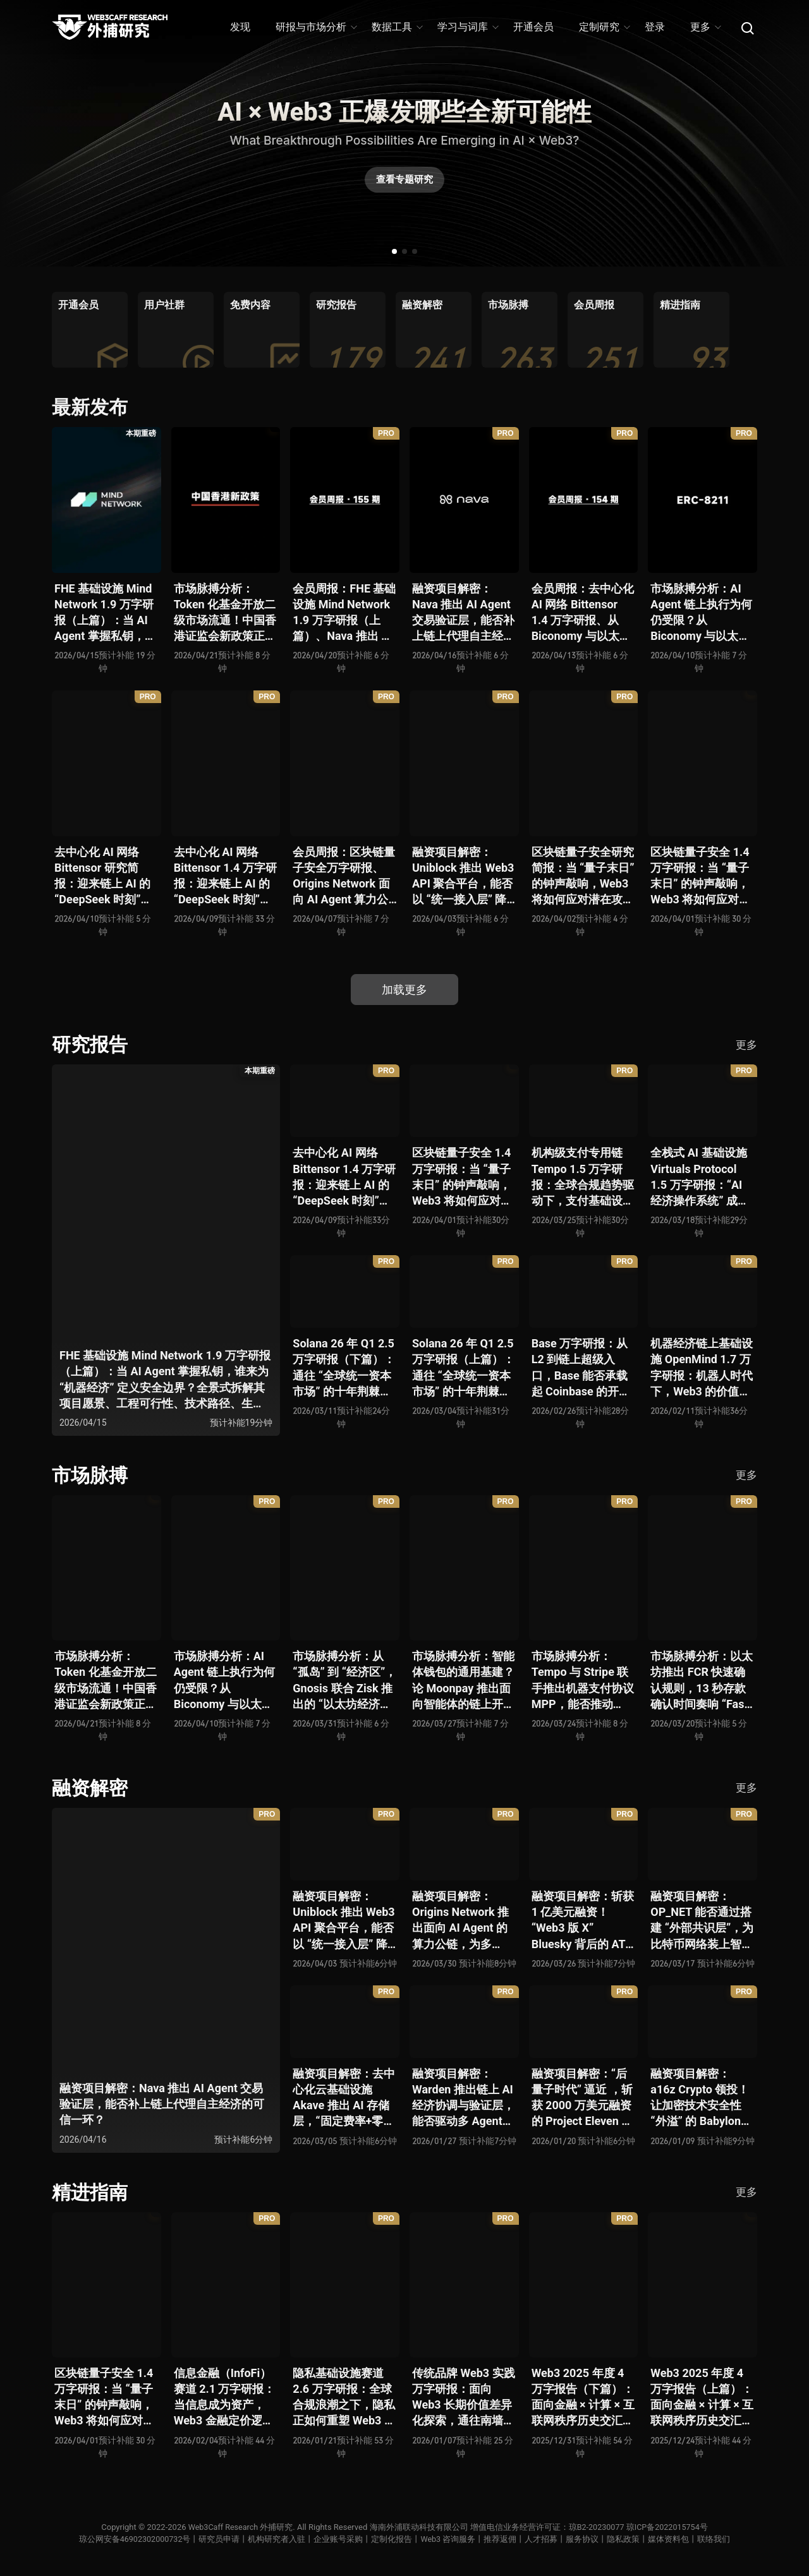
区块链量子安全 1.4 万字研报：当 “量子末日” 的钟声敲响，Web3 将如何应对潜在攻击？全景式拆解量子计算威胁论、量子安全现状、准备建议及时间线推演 (701, 876)
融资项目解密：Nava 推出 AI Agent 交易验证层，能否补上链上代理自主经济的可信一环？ (463, 613)
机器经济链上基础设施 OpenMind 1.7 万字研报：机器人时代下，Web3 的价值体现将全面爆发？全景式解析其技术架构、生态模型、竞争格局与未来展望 (701, 1368)
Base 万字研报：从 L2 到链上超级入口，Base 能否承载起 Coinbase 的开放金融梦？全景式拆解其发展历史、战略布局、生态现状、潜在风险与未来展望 (583, 1368)
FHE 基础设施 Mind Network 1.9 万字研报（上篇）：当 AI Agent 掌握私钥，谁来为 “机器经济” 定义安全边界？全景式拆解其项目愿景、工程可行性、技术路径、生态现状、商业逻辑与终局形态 (105, 613)
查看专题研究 (404, 181)
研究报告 (90, 1044)
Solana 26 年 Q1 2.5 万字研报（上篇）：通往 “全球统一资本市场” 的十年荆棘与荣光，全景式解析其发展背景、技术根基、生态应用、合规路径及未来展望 (463, 1368)
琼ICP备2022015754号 (669, 2527)
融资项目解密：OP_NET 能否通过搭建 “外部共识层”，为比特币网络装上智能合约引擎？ (701, 1920)
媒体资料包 (670, 2539)
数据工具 (397, 27)
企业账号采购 (339, 2539)
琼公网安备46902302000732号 (134, 2539)
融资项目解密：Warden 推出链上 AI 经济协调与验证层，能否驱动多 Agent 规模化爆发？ (463, 2098)
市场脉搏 (90, 1475)
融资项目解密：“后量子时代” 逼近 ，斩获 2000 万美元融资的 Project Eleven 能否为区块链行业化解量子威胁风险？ (583, 2098)
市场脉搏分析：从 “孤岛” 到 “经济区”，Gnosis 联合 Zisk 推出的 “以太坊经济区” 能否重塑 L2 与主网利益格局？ (344, 1680)
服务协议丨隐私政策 (605, 2539)
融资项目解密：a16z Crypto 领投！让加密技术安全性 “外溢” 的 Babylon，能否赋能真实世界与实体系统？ (701, 2098)
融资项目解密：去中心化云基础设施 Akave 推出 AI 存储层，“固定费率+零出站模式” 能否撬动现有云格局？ (344, 2098)
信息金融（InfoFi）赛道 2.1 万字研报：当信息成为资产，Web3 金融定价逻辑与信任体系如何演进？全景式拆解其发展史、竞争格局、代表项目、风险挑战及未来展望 (225, 2397)
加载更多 (404, 989)
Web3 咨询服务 (449, 2539)
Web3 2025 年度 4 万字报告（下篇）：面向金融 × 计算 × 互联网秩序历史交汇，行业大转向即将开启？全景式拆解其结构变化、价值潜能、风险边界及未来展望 (583, 2397)
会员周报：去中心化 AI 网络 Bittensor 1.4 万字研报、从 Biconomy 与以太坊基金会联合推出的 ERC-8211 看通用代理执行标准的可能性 (583, 613)
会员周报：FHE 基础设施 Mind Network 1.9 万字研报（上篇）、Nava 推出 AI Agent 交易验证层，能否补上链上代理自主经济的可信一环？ (344, 613)
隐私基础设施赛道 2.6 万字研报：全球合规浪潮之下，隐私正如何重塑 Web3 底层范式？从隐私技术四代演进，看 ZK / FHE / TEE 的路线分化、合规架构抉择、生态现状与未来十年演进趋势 (344, 2397)
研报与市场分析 (316, 27)
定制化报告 (392, 2539)
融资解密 (90, 1788)
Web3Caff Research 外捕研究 (239, 2527)
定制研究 (604, 27)
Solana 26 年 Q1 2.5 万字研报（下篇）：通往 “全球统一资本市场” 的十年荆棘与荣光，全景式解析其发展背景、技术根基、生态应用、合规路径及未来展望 (344, 1368)
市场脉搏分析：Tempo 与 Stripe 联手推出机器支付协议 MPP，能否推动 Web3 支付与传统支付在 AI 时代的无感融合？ (583, 1680)
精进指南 (90, 2192)
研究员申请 (220, 2539)
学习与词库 (467, 27)
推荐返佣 (501, 2539)
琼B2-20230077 (596, 2527)
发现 (240, 27)
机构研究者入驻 (278, 2539)
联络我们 (715, 2539)
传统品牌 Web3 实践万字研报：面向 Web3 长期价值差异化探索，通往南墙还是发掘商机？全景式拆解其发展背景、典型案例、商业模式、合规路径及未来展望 (463, 2397)
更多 (705, 27)
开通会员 (533, 27)
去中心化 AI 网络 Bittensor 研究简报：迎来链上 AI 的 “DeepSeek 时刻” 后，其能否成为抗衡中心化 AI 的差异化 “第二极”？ (105, 876)
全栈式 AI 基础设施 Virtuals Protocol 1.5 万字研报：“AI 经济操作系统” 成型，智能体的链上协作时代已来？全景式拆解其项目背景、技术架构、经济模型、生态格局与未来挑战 (701, 1177)
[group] (90, 330)
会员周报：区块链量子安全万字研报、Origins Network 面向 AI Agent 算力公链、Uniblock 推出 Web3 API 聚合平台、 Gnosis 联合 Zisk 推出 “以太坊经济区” (344, 876)
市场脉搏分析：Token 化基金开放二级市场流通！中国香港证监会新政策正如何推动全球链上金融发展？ (225, 613)
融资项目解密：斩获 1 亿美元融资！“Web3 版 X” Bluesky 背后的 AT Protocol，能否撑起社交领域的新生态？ (583, 1920)
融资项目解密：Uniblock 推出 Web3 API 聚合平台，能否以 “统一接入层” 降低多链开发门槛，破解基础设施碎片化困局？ (463, 876)
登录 (655, 27)
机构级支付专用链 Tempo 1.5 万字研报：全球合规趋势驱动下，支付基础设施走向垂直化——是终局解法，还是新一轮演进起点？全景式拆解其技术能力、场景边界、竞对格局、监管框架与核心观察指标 (583, 1177)
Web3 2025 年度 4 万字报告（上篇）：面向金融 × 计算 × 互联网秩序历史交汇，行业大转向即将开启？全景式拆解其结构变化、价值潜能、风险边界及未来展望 (701, 2397)
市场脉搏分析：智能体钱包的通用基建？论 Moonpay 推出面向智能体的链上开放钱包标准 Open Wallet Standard (463, 1680)
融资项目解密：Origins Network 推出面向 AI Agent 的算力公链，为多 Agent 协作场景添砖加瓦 (463, 1920)
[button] (394, 251)
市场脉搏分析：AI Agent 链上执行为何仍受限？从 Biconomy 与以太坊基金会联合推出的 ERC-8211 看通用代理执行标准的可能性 (701, 613)
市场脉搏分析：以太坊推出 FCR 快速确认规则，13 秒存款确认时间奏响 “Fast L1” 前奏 (701, 1680)
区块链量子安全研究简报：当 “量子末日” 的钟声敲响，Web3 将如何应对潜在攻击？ (583, 876)
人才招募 (542, 2539)
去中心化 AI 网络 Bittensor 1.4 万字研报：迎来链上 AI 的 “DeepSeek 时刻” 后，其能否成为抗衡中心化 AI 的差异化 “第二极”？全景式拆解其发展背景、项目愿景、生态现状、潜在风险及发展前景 (225, 876)
